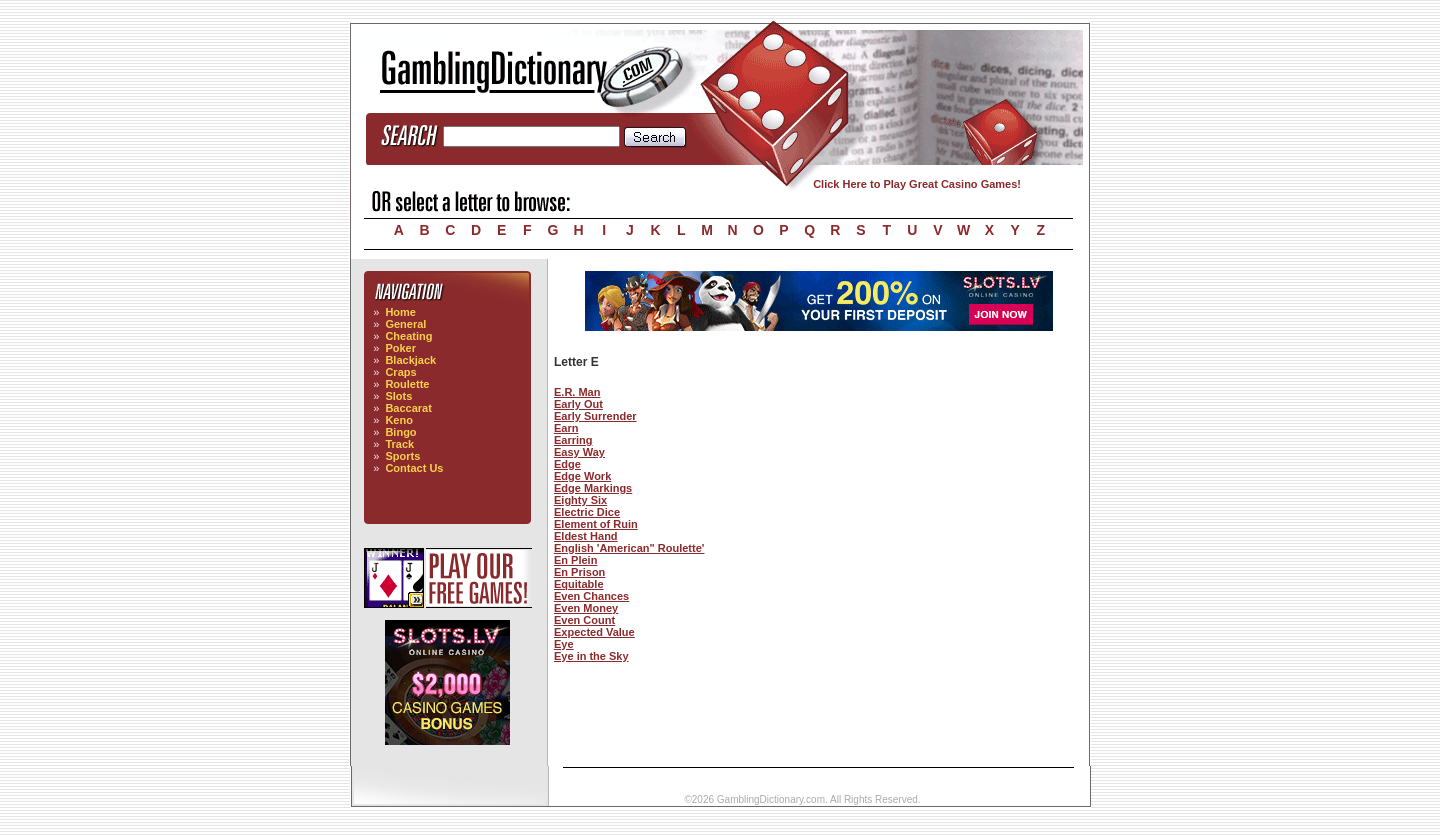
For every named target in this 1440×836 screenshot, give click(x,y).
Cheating (408, 336)
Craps (400, 372)
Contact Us (414, 468)
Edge (567, 464)
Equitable (579, 584)
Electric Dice (587, 512)
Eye (564, 644)
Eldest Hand (586, 536)
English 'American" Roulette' (629, 548)
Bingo (400, 432)
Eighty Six (580, 500)
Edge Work (582, 476)
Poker (400, 348)
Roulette (407, 384)
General (405, 324)
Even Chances (591, 596)
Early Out (578, 404)
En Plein (575, 560)
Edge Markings (593, 488)
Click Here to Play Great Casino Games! (917, 184)
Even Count (584, 620)
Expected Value (594, 632)
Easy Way (579, 452)
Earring (573, 440)
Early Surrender (595, 416)
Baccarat (408, 408)
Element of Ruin (596, 524)
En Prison (579, 572)
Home (400, 312)
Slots (398, 396)
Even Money (586, 608)
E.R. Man (577, 392)
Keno (399, 420)
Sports (402, 456)
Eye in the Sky (591, 656)
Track (399, 444)
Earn (566, 428)
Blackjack (410, 360)
